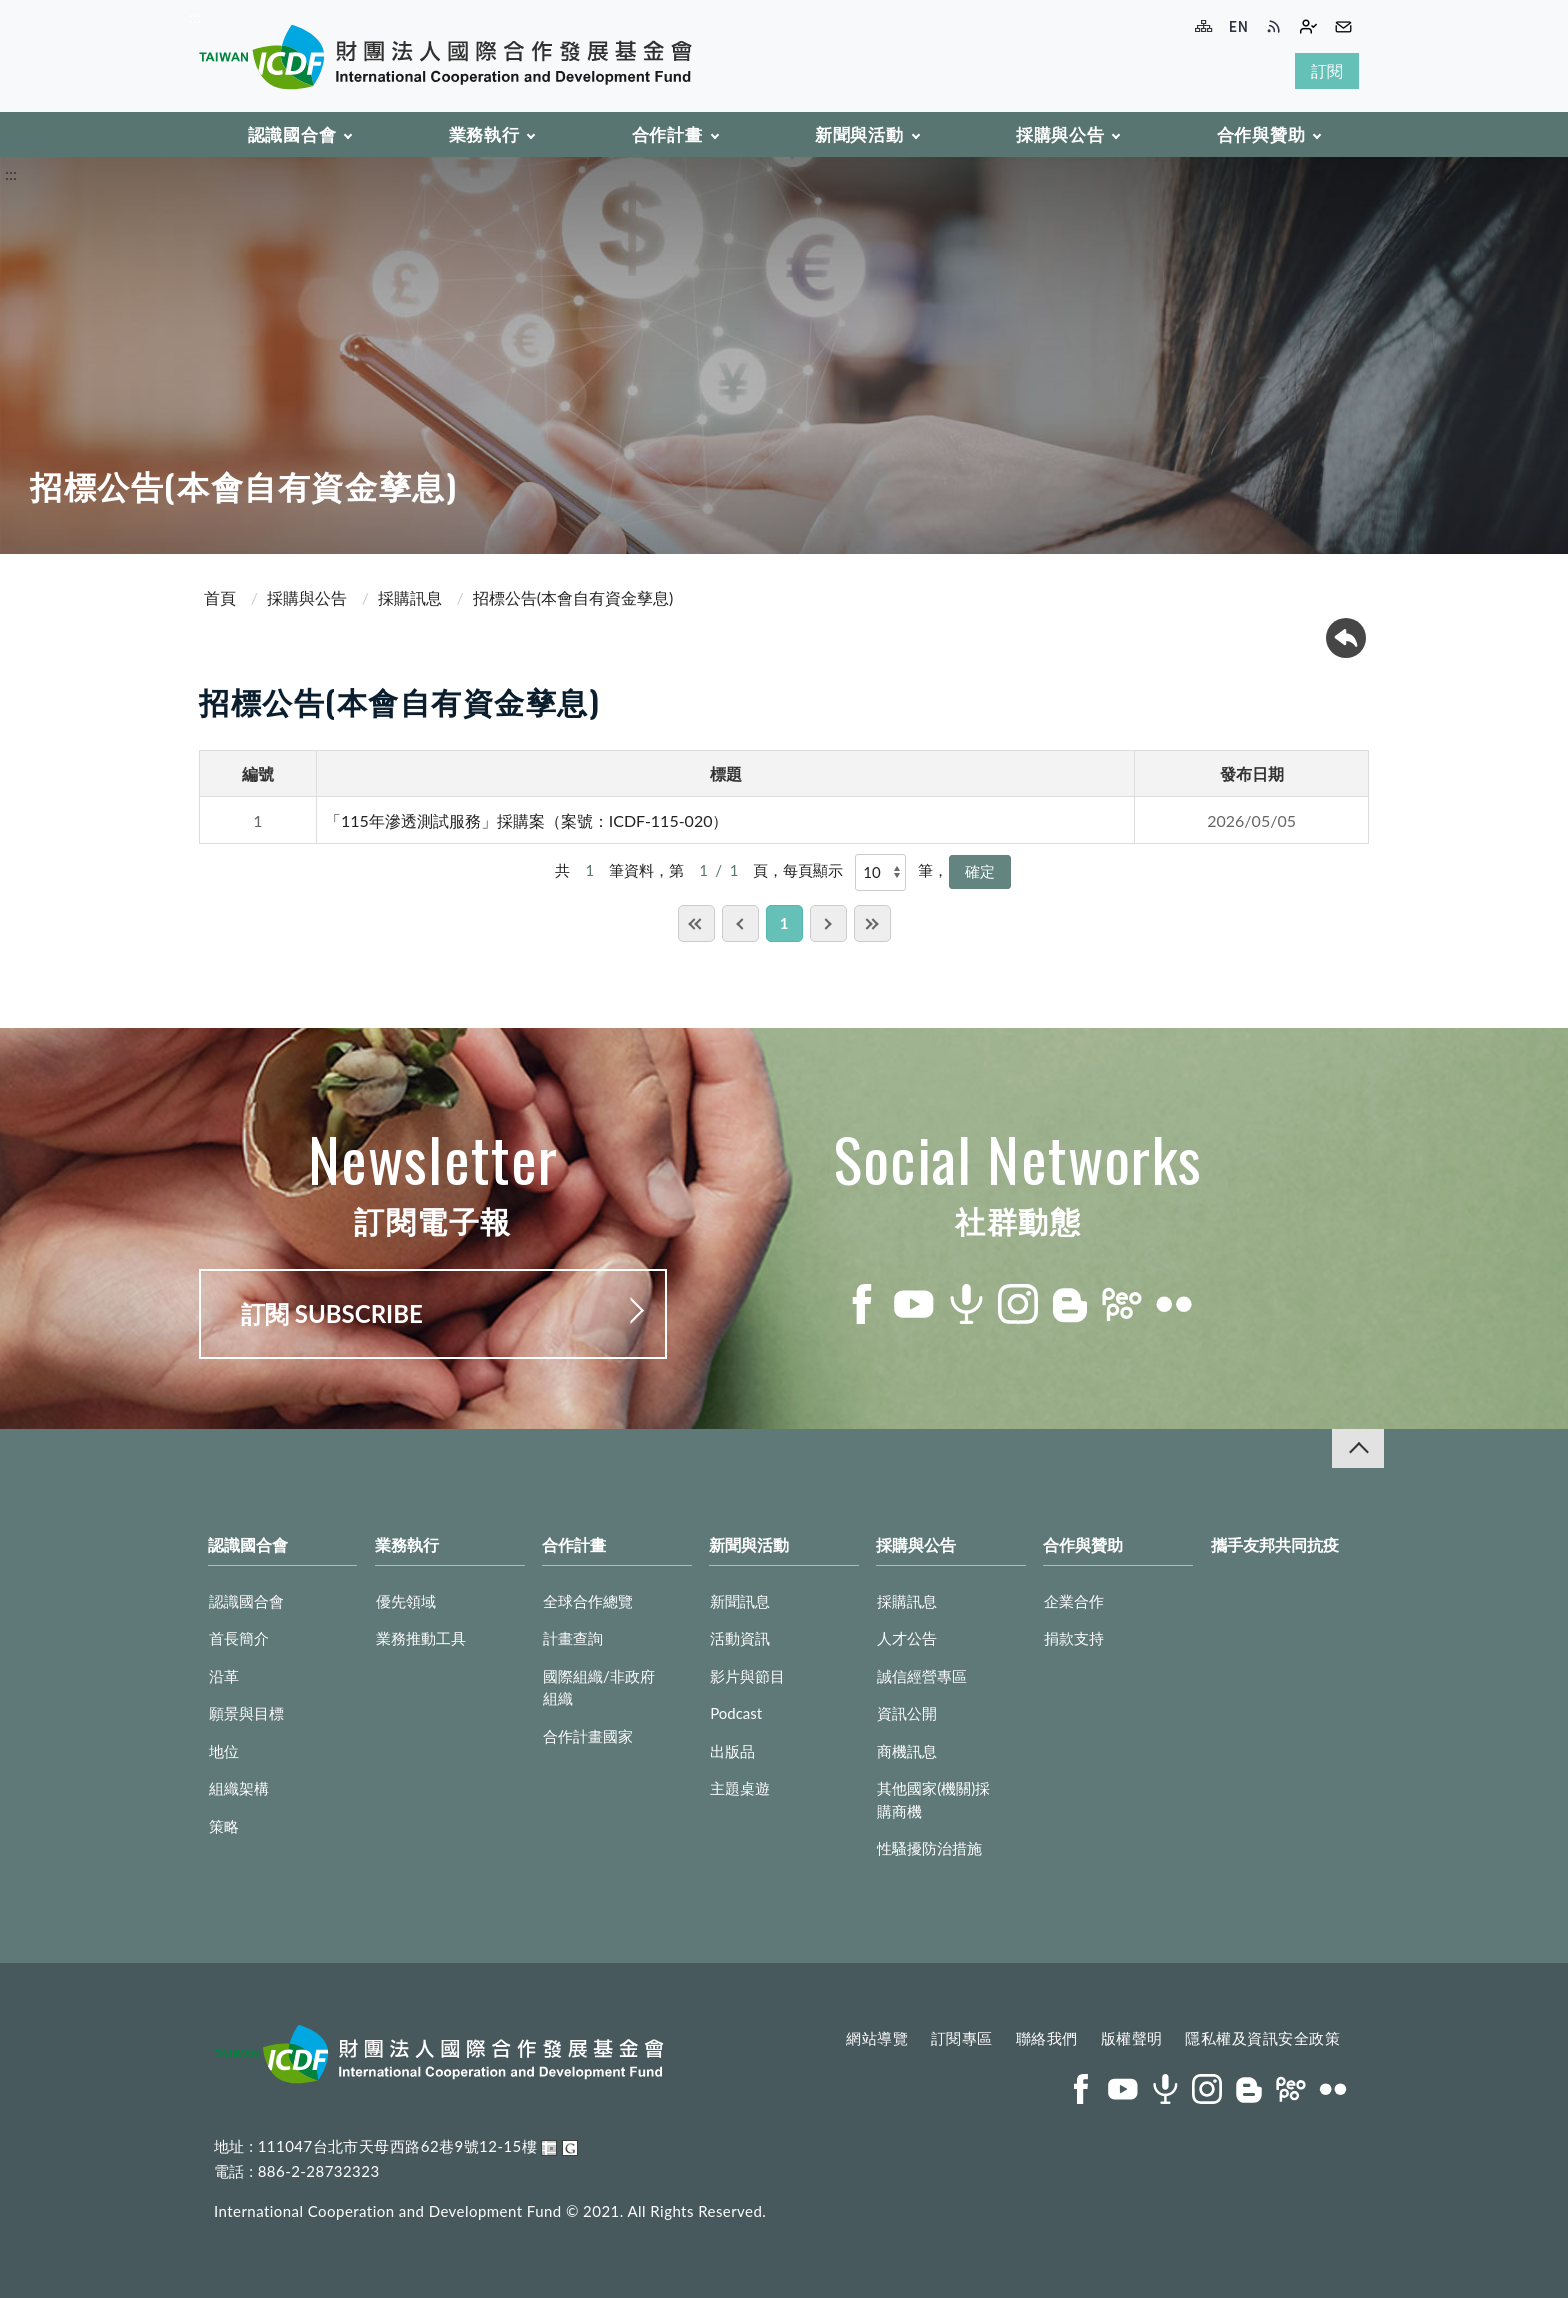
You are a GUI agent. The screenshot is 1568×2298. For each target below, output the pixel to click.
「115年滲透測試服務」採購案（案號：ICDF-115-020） (527, 820)
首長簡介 (239, 1638)
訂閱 (1327, 70)
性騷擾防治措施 (929, 1848)
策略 (224, 1826)
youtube (914, 1304)
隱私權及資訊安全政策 (1262, 2038)
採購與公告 (1060, 134)
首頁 (220, 597)
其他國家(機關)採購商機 (933, 1799)
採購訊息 (410, 597)
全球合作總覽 (588, 1601)
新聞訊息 (740, 1601)
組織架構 (239, 1788)
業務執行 (484, 134)
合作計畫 (667, 134)
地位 (224, 1751)
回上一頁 (1346, 638)
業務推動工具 (421, 1638)
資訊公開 (907, 1713)
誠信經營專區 (922, 1676)
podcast (966, 1304)
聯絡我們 (1047, 2038)
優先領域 (406, 1601)
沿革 (224, 1676)
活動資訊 (740, 1638)
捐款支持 (1074, 1638)
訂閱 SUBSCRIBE (332, 1313)
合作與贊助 (1261, 134)
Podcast (736, 1713)
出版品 (732, 1751)
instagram (1018, 1304)
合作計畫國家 (588, 1736)
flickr (1174, 1304)
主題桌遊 (740, 1788)
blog (1070, 1304)
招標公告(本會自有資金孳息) (573, 597)
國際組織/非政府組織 (599, 1687)
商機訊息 (907, 1751)
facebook (862, 1304)
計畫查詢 (573, 1638)
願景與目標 (246, 1713)
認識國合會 (292, 134)
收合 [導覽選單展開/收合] (1358, 1448)
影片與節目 (747, 1676)
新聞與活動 (859, 134)
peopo (1122, 1304)
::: (195, 16)
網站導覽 (877, 2038)
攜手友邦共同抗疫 (1275, 1544)
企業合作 (1074, 1601)
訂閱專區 (962, 2038)
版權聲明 (1132, 2038)
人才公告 (907, 1638)
